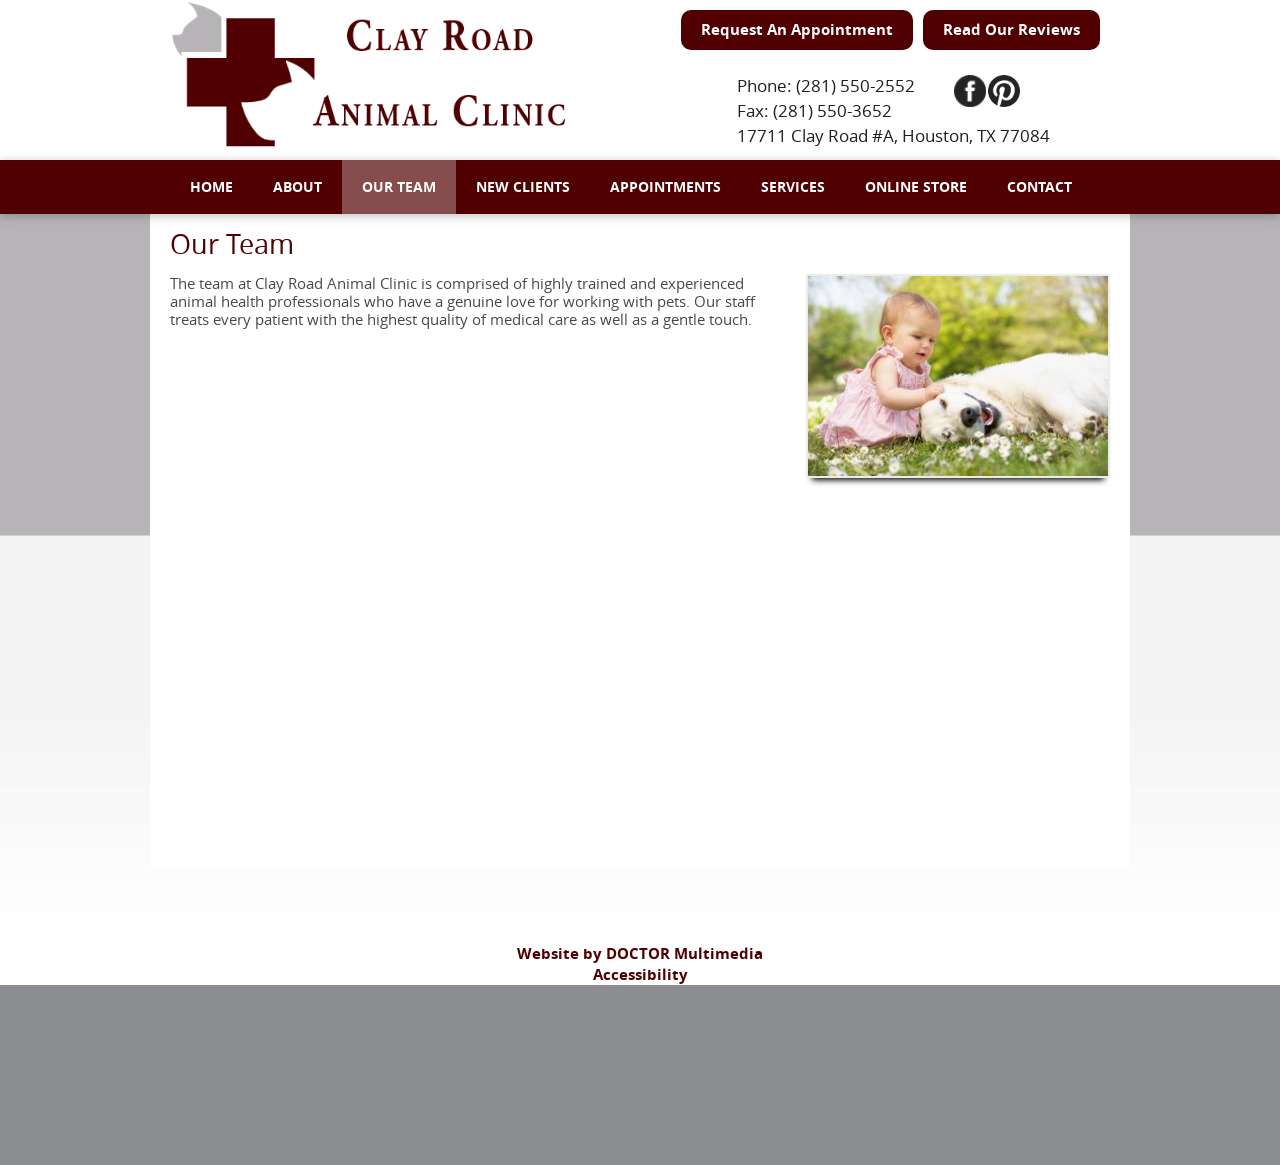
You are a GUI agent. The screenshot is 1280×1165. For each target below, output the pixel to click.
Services (793, 186)
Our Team (399, 186)
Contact (1039, 186)
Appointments (665, 186)
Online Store (916, 186)
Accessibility (640, 974)
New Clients (523, 186)
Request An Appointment (797, 29)
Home (211, 186)
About (297, 186)
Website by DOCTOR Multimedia (640, 953)
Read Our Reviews (1011, 29)
